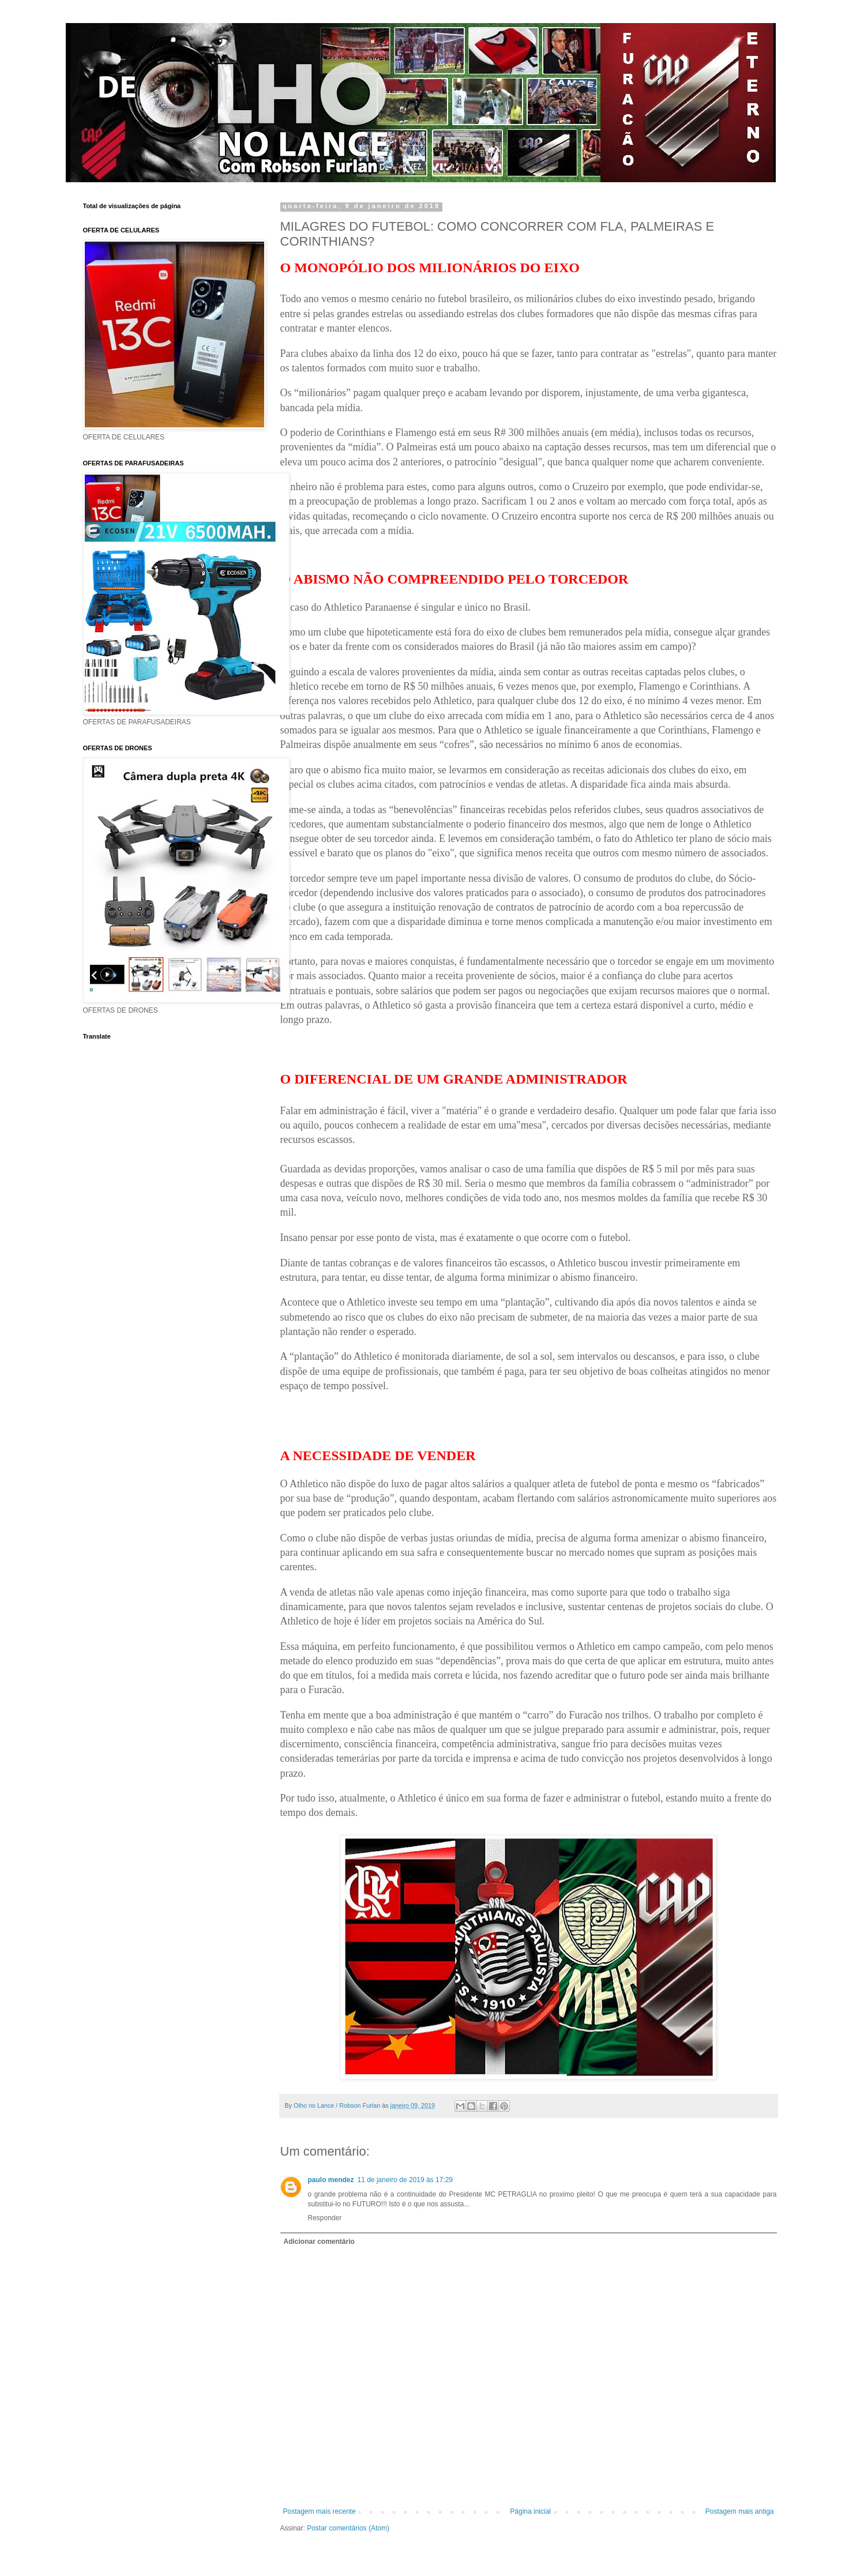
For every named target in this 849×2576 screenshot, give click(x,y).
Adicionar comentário (319, 2241)
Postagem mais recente (319, 2511)
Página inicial (530, 2511)
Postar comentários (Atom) (348, 2528)
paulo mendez (331, 2180)
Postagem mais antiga (739, 2511)
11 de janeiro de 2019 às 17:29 (405, 2180)
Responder (325, 2218)
